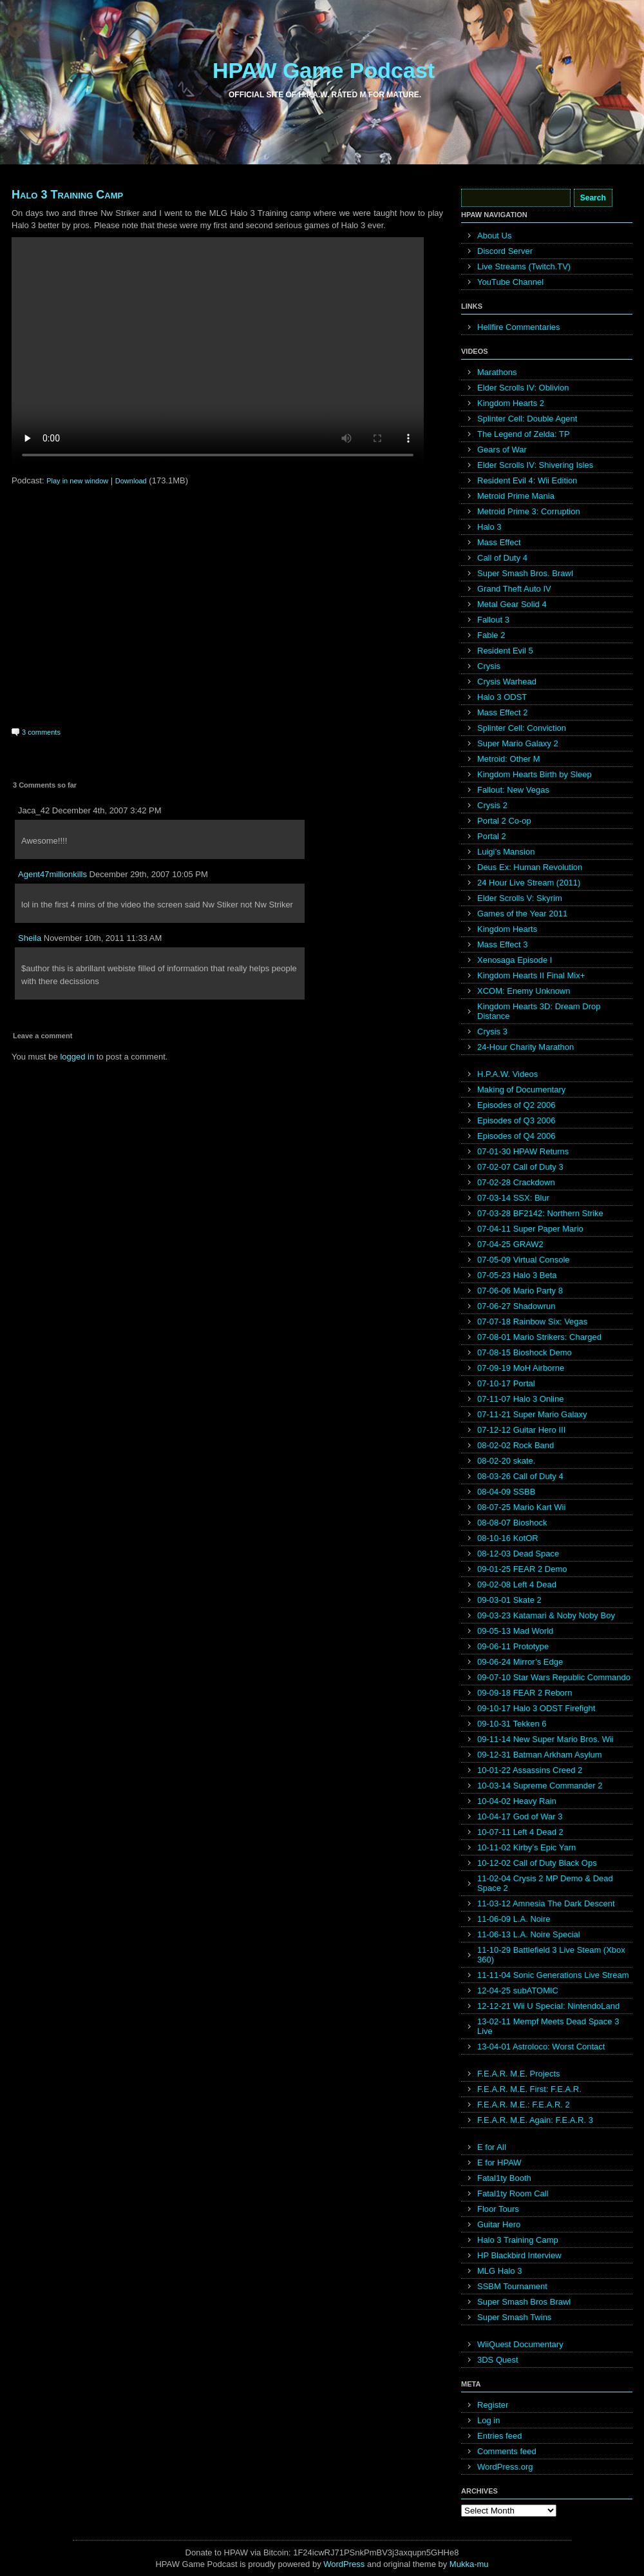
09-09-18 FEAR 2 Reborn (524, 1693)
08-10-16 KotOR (507, 1538)
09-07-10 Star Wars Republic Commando (553, 1677)
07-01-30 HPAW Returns (523, 1151)
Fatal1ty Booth (504, 2178)
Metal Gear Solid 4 (512, 604)
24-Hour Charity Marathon (525, 1047)
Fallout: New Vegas (513, 790)
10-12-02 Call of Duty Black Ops (537, 1863)
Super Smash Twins (514, 2317)
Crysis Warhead (506, 681)
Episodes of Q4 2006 (516, 1136)
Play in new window (77, 481)
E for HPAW (499, 2162)
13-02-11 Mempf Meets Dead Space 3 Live (548, 2026)
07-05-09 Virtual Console (523, 1259)
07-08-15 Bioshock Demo (524, 1352)
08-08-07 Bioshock (512, 1522)
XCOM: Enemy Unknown (524, 991)
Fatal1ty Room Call (513, 2193)
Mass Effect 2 (502, 712)
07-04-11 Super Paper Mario (530, 1229)
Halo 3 (489, 527)
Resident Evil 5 (505, 650)
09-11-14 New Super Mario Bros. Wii (545, 1739)
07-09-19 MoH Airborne (520, 1368)
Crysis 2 (492, 805)
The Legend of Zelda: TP (523, 434)
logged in (77, 1056)
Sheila (29, 938)
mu (483, 2564)
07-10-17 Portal (506, 1383)
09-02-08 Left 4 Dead (516, 1584)
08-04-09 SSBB (506, 1491)
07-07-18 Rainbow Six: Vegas (532, 1321)
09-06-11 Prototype (513, 1646)
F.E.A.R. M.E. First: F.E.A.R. (529, 2089)
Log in (488, 2420)
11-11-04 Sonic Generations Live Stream (553, 1975)
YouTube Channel (510, 282)
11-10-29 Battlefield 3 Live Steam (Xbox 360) (551, 1954)
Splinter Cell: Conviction (521, 728)
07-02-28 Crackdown (516, 1182)
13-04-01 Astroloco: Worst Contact (541, 2046)
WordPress (344, 2564)
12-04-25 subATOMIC (517, 1990)
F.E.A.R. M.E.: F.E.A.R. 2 (523, 2104)
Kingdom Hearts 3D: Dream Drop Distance (538, 1011)
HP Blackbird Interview (519, 2255)
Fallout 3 (493, 620)
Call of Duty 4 (502, 558)
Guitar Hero (498, 2224)
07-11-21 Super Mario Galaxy (532, 1414)
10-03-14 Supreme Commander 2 (539, 1785)
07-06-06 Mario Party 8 (520, 1290)
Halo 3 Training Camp (67, 194)
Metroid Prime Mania (515, 496)
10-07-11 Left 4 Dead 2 (520, 1832)
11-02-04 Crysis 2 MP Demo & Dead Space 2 (545, 1883)
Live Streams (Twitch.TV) (524, 266)
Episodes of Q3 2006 (516, 1120)
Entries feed (499, 2436)
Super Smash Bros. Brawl (525, 573)
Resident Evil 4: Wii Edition (527, 480)
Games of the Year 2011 (522, 913)
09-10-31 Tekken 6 (511, 1724)
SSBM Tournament (512, 2286)
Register (492, 2405)
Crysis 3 (492, 1031)
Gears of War (502, 449)
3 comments (41, 732)
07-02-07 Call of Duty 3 (520, 1167)
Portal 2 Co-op (504, 821)
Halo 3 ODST (502, 697)
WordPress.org (505, 2467)
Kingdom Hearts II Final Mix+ (531, 975)
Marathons (496, 372)
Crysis (488, 666)
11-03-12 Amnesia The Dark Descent (546, 1903)
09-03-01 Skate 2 (509, 1600)
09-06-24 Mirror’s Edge (520, 1662)
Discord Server (505, 251)
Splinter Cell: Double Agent (527, 418)
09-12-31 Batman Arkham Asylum (539, 1754)
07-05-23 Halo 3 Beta (517, 1275)
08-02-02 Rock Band (515, 1445)
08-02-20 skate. (506, 1461)
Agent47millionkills (52, 874)
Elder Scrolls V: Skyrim (519, 898)
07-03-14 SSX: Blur (513, 1198)
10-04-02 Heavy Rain (516, 1801)
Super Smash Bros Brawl (524, 2302)
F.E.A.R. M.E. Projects (518, 2073)
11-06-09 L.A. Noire (513, 1919)
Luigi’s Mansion (506, 852)
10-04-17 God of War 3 (519, 1816)
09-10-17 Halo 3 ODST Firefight (536, 1708)
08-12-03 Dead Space (518, 1553)
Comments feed (506, 2451)
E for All (491, 2147)
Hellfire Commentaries (518, 327)
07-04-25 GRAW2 (510, 1244)
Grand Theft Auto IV (514, 589)
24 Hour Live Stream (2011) (528, 882)
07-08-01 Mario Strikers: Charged (539, 1337)
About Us (494, 235)
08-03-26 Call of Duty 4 (520, 1476)
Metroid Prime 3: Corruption (528, 511)
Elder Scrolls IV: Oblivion (523, 387)
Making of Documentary (521, 1089)
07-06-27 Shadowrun (516, 1306)
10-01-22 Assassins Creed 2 (529, 1770)
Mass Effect (499, 542)
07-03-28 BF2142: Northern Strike (540, 1213)
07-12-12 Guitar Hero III (521, 1430)
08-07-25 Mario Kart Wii (521, 1507)
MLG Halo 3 (499, 2271)
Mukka (462, 2564)
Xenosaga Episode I (514, 960)
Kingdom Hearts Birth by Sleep (534, 774)
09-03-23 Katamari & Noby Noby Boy (546, 1615)
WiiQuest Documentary (520, 2344)
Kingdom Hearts (507, 929)
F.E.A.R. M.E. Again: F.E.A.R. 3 (535, 2120)
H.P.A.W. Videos (507, 1074)
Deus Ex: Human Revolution (529, 867)
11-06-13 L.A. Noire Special (528, 1934)
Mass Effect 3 (502, 944)
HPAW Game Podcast (324, 70)
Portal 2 (491, 836)
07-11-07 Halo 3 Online (520, 1399)
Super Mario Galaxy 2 (517, 743)
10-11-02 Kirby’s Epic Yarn (526, 1847)
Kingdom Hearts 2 (510, 403)
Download (131, 481)
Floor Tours (498, 2209)
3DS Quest (497, 2360)
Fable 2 (491, 635)
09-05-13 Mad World (515, 1631)
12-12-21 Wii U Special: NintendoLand (548, 2006)
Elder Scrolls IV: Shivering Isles (535, 465)
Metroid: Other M (508, 759)
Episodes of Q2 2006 (516, 1105)
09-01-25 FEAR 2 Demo (522, 1569)
